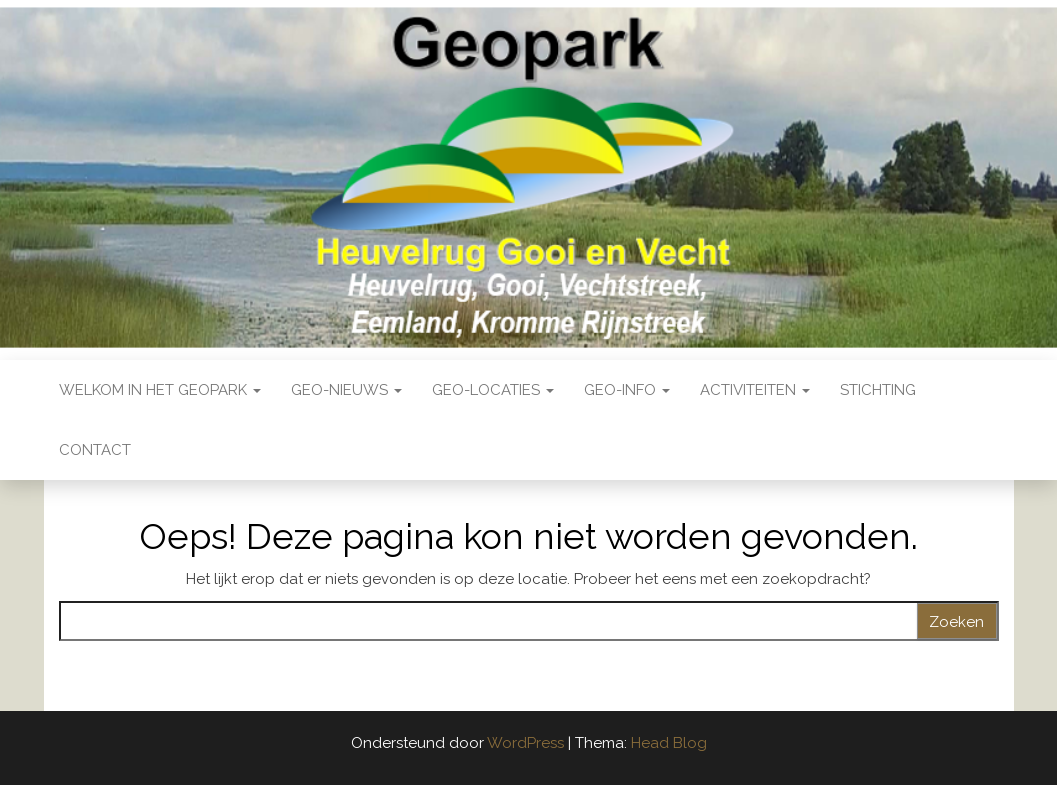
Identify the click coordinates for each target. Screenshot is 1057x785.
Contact (95, 450)
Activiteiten (755, 390)
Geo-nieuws (346, 390)
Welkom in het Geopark (160, 390)
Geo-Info (627, 390)
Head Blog (669, 743)
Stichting (878, 390)
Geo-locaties (493, 390)
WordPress (525, 743)
